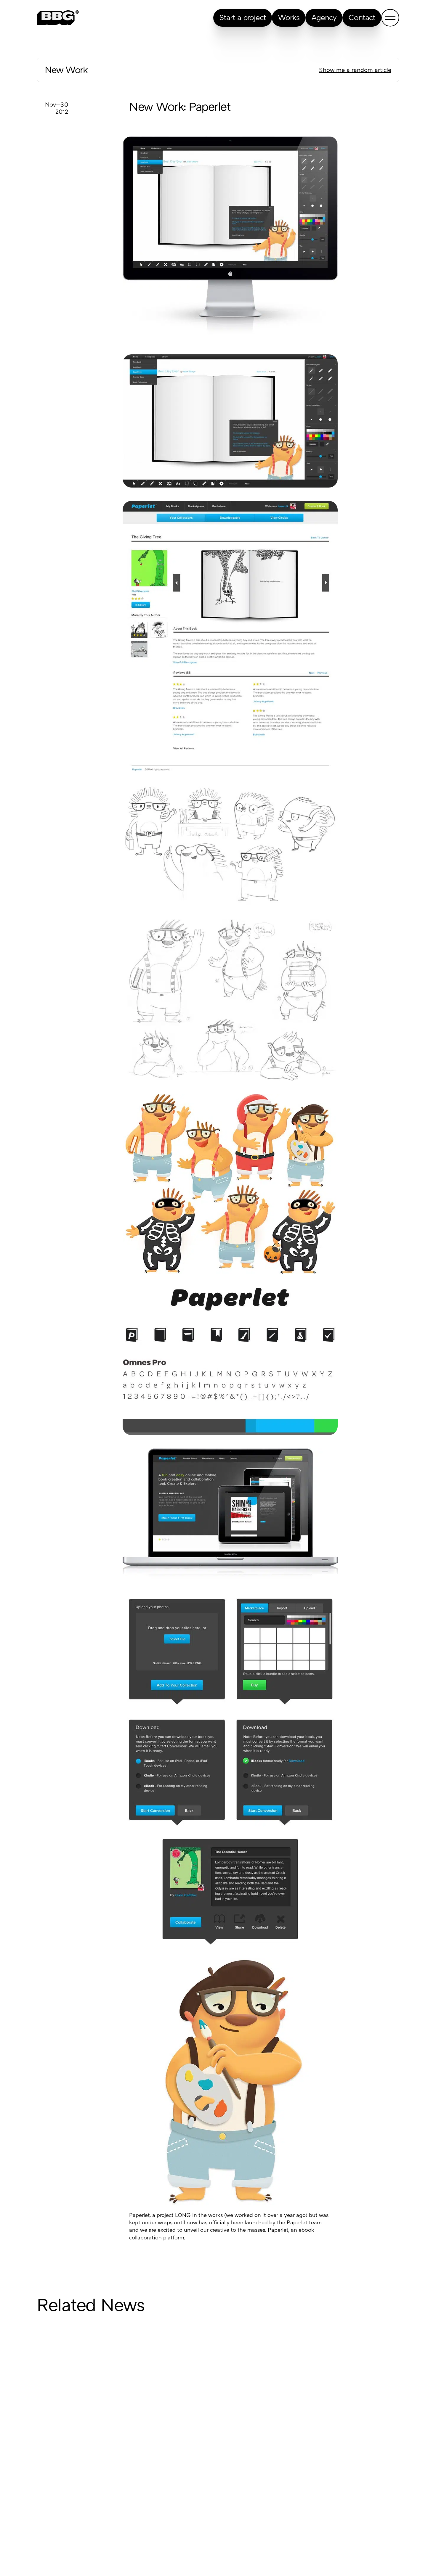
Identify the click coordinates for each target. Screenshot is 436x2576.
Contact (361, 18)
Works (288, 18)
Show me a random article (355, 70)
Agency (323, 18)
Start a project (242, 18)
